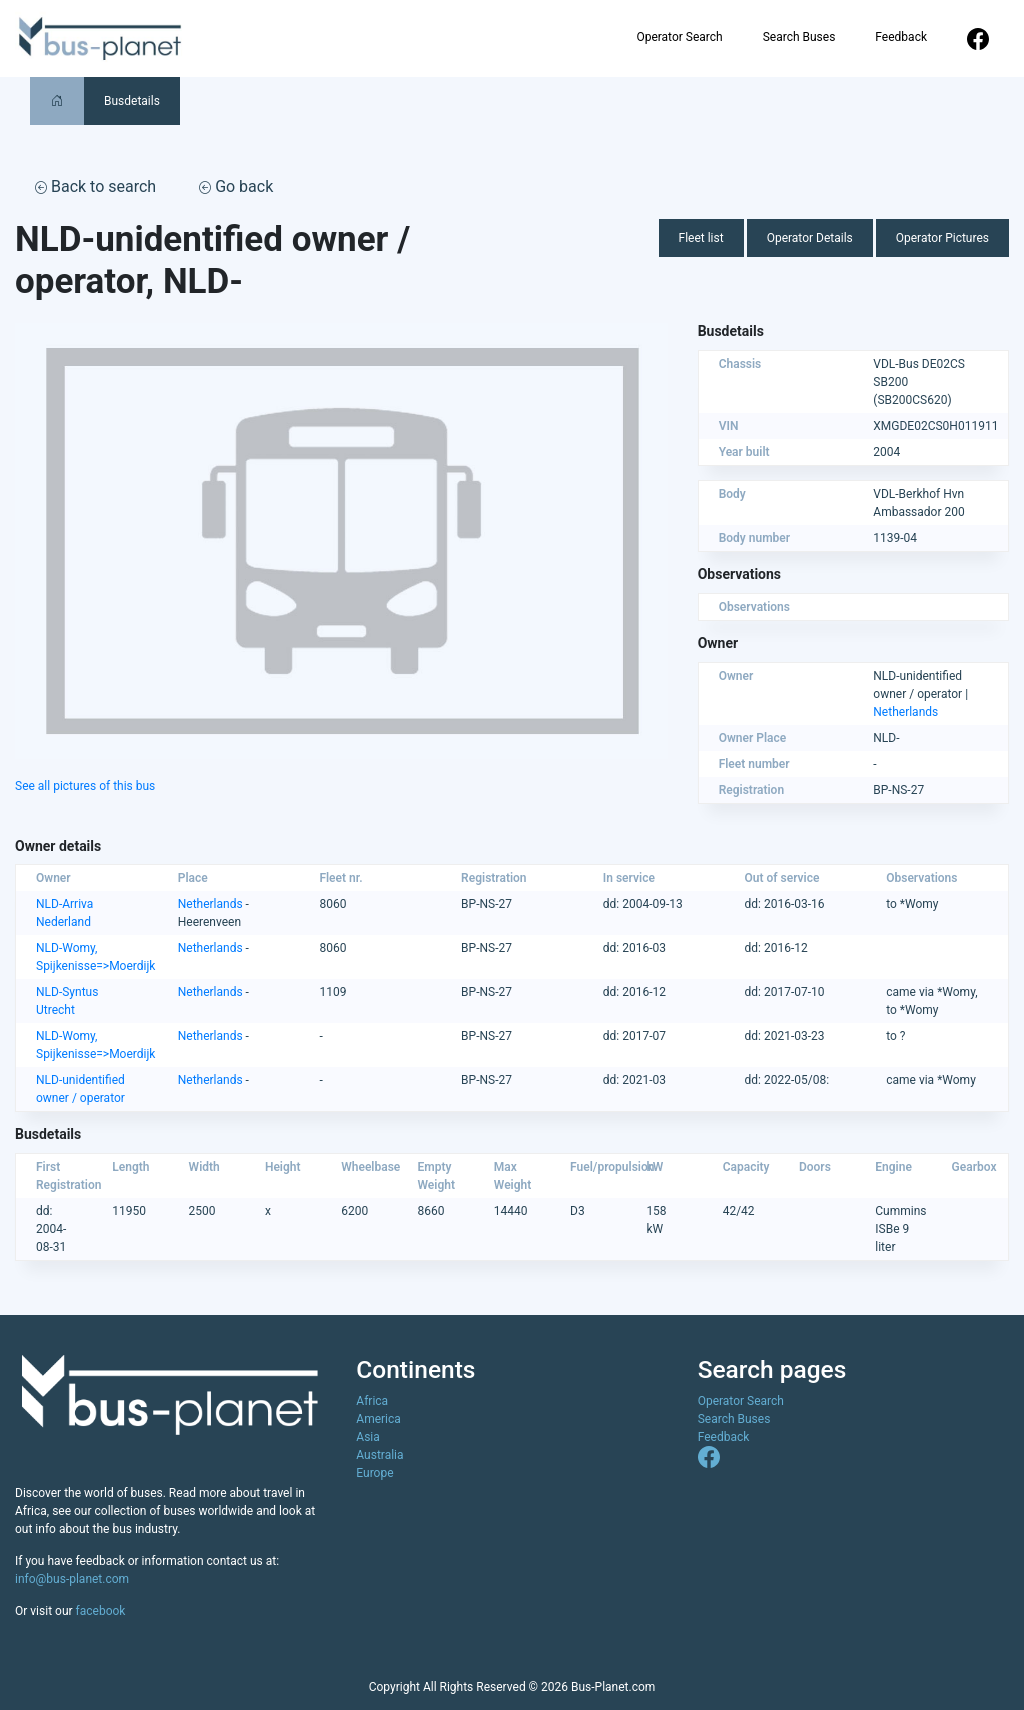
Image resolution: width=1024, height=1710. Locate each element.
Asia (367, 1437)
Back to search (95, 186)
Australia (379, 1455)
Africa (372, 1401)
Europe (374, 1473)
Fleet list (701, 238)
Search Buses (799, 37)
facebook (101, 1611)
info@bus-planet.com (72, 1579)
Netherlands (905, 712)
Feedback (901, 37)
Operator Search (679, 37)
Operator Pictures (942, 238)
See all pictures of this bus (85, 786)
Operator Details (810, 238)
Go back (236, 186)
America (378, 1419)
